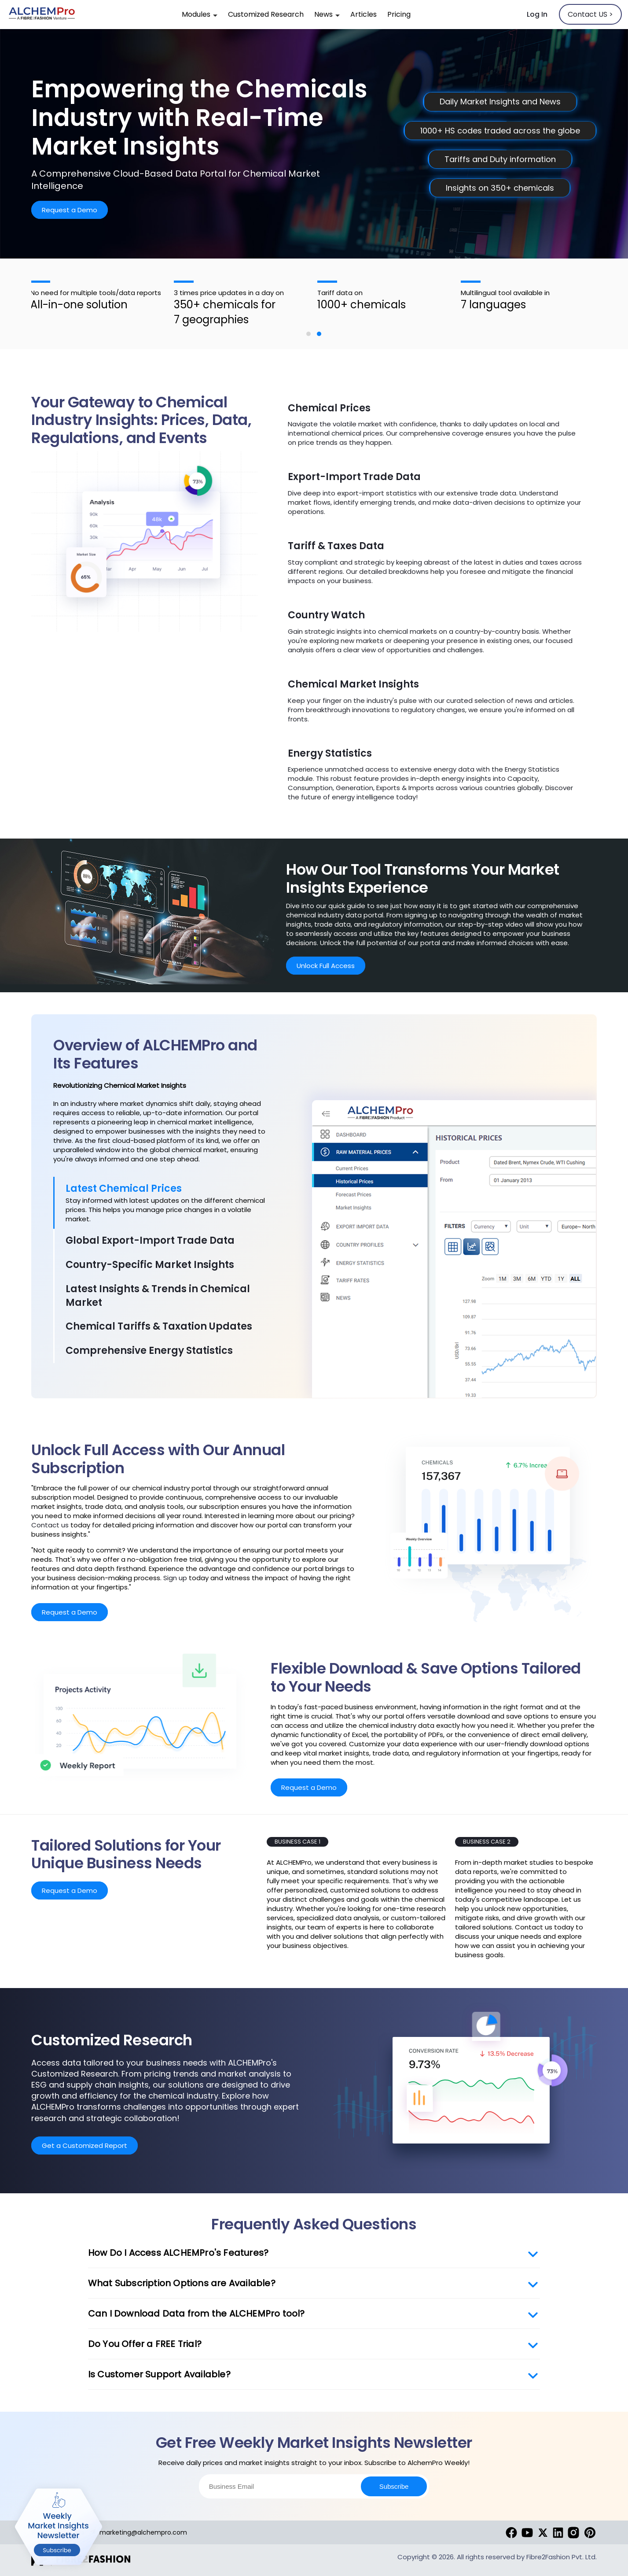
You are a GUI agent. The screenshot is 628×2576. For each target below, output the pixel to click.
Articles (363, 14)
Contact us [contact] (50, 1525)
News (327, 14)
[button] (308, 333)
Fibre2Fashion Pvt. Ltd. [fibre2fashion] (561, 2556)
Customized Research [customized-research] (266, 14)
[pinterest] (590, 2532)
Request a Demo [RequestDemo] (69, 209)
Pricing (399, 14)
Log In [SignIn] (537, 14)
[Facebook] (511, 2532)
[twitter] (542, 2532)
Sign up (175, 1577)
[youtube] (527, 2532)
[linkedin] (558, 2532)
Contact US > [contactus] (590, 14)
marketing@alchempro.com (138, 2532)
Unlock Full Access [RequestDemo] (326, 965)
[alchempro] (42, 14)
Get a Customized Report (84, 2145)
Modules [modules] (199, 14)
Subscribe (394, 2486)
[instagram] (573, 2532)
